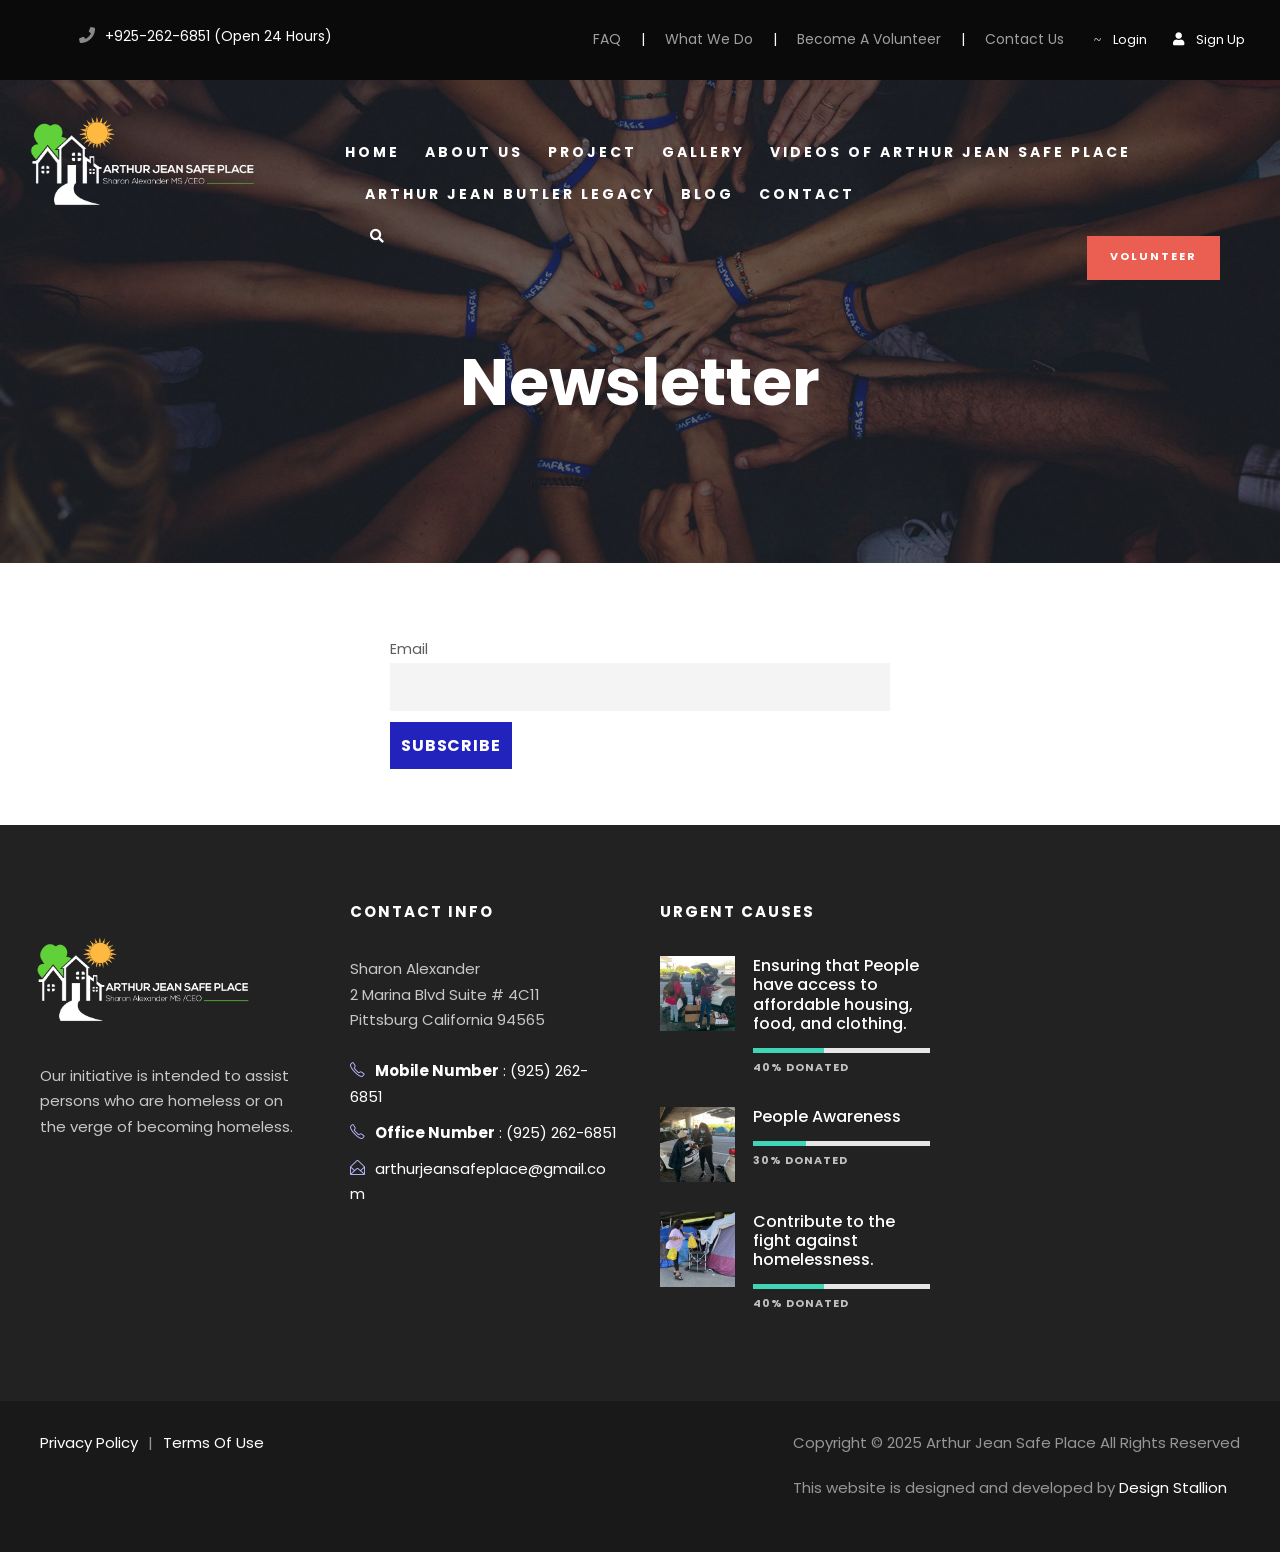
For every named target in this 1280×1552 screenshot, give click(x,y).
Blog (707, 194)
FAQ (607, 39)
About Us (474, 152)
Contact (807, 194)
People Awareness (827, 1116)
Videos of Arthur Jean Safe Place (950, 152)
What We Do (709, 39)
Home (372, 152)
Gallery (703, 152)
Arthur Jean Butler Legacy (510, 194)
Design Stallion (1173, 1487)
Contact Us (1024, 39)
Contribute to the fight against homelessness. (824, 1240)
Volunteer (1153, 256)
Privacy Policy (89, 1442)
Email (409, 649)
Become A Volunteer (869, 39)
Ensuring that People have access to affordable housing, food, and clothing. (836, 994)
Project (592, 152)
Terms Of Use (213, 1442)
